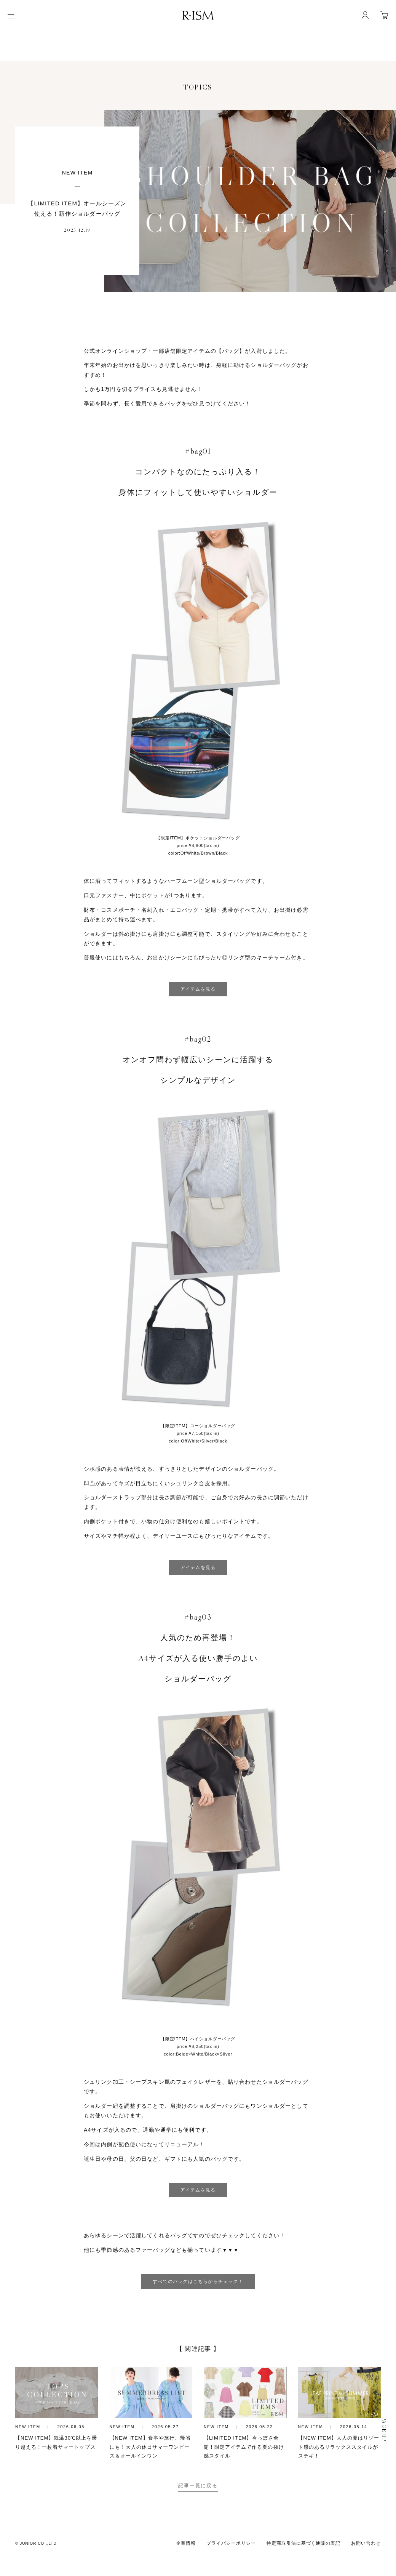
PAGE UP (384, 2449)
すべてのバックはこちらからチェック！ (198, 2282)
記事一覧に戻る (198, 2505)
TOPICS (198, 88)
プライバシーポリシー (231, 2563)
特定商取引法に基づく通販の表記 (303, 2563)
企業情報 (186, 2563)
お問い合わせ (366, 2563)
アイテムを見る (198, 990)
